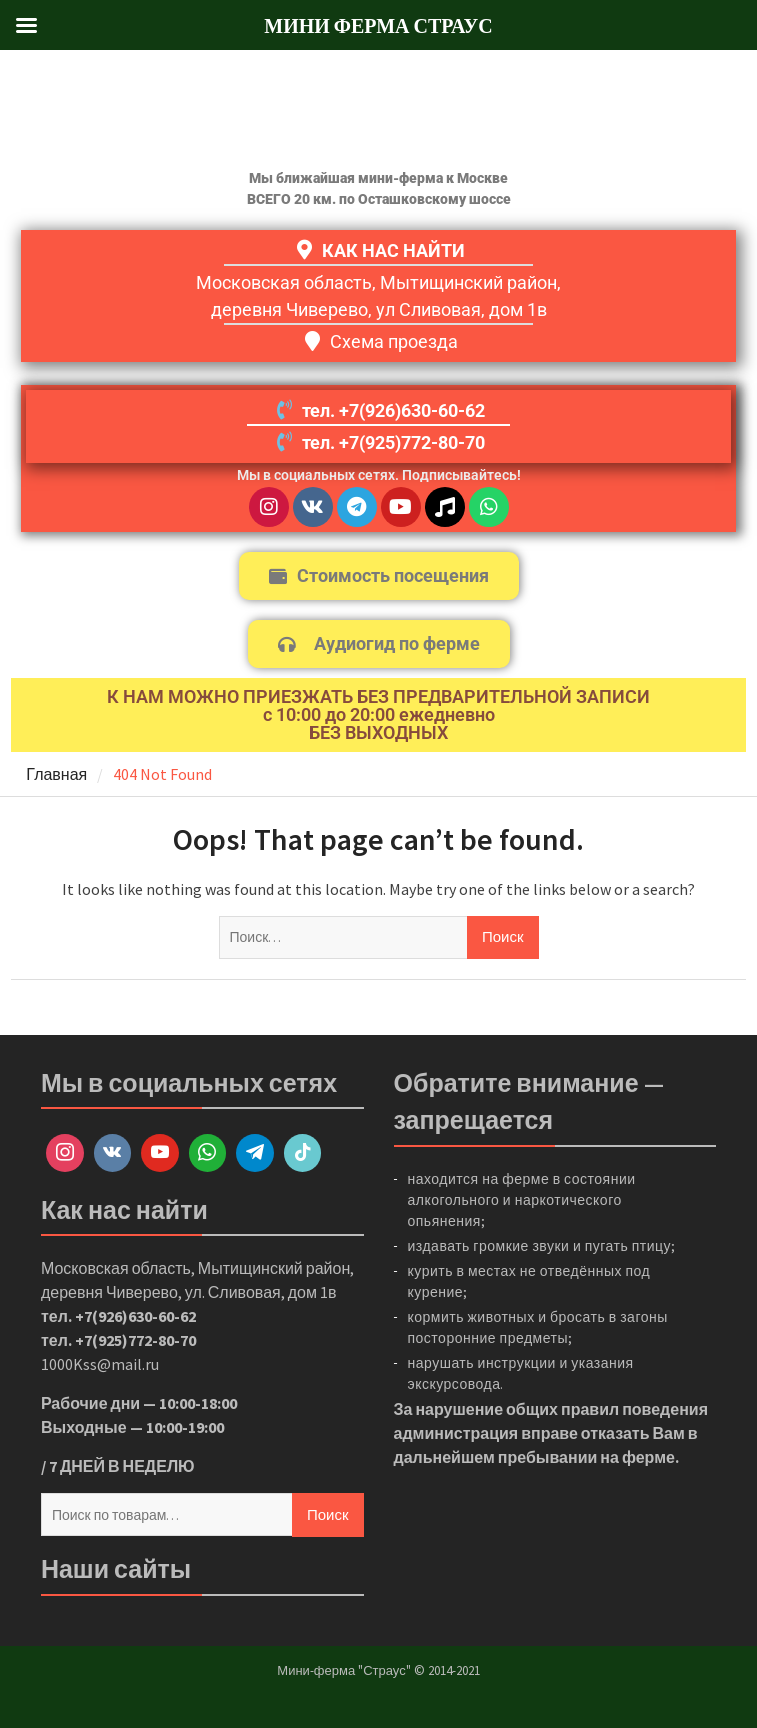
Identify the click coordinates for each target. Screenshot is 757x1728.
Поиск (328, 1514)
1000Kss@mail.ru (100, 1364)
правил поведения (634, 1409)
